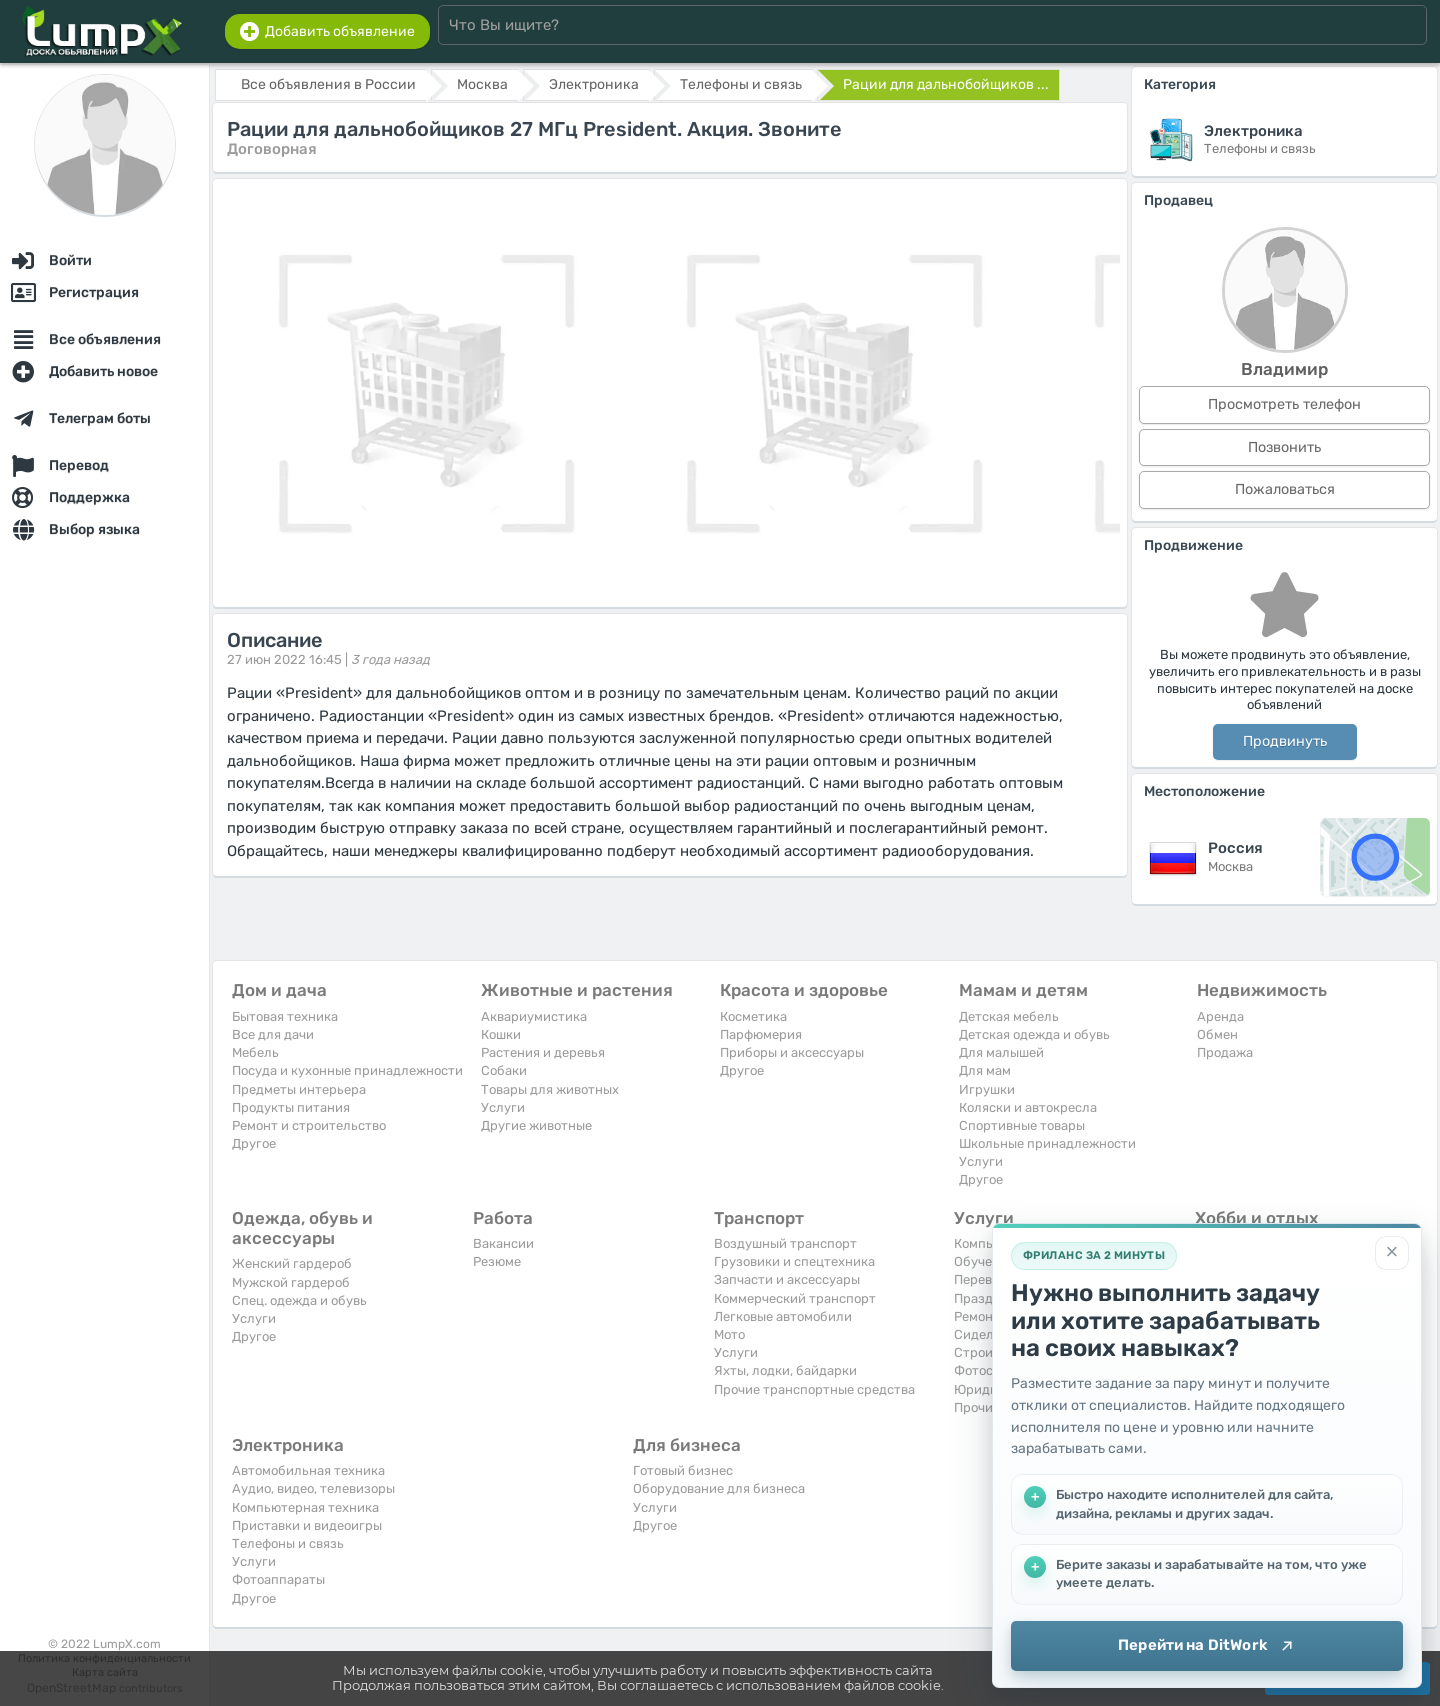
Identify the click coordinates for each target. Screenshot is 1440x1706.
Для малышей (1001, 1052)
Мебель (255, 1052)
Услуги (503, 1107)
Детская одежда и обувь (1034, 1034)
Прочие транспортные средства (814, 1389)
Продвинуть (1285, 741)
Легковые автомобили (783, 1316)
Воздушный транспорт (785, 1243)
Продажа (1225, 1052)
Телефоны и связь (288, 1543)
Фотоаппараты (278, 1579)
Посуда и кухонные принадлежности (347, 1070)
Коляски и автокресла (1028, 1107)
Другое (254, 1143)
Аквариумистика (534, 1016)
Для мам (985, 1070)
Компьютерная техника (305, 1507)
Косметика (753, 1016)
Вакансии (503, 1243)
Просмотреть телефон (1284, 404)
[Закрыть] (1392, 1253)
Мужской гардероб (291, 1282)
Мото (729, 1334)
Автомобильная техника (308, 1470)
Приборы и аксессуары (792, 1052)
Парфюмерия (761, 1034)
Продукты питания (291, 1107)
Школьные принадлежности (1047, 1143)
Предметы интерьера (299, 1089)
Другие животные (536, 1125)
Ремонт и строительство (309, 1125)
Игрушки (987, 1089)
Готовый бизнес (683, 1470)
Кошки (501, 1034)
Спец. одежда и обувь (299, 1300)
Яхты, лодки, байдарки (785, 1370)
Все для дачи (273, 1034)
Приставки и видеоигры (307, 1525)
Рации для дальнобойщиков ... (946, 84)
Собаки (504, 1070)
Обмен (1217, 1034)
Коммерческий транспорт (795, 1298)
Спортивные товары (1022, 1125)
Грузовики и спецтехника (794, 1261)
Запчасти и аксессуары (787, 1279)
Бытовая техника (285, 1016)
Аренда (1220, 1016)
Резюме (497, 1261)
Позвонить (1284, 447)
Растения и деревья (543, 1052)
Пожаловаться (1285, 489)
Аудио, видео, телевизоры (313, 1488)
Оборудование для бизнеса (719, 1488)
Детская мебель (1009, 1016)
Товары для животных (550, 1089)
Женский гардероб (292, 1263)
